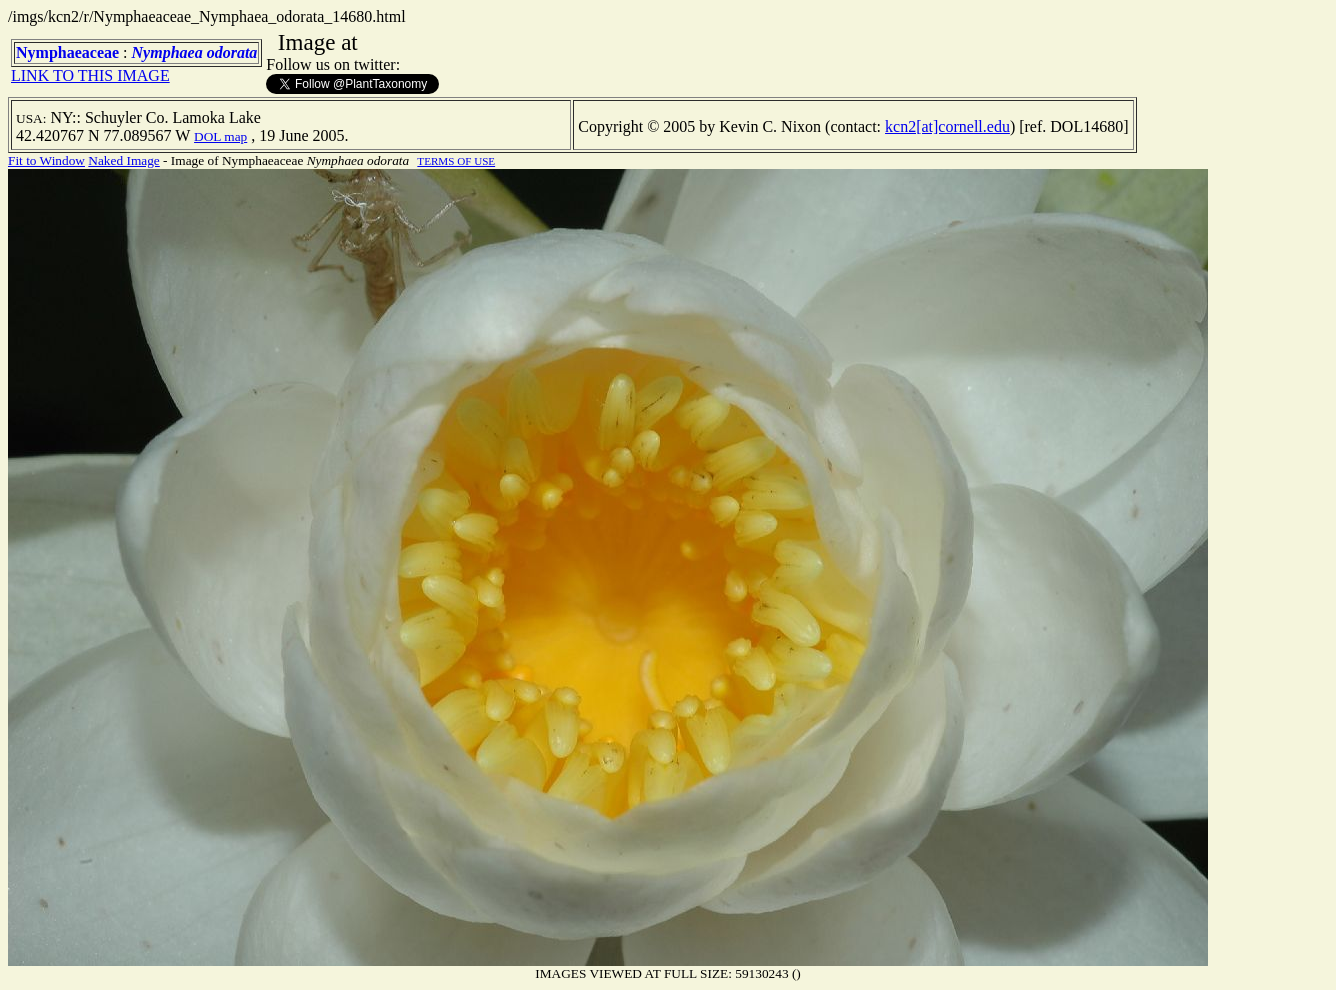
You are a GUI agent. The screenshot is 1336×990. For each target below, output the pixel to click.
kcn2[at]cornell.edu (947, 126)
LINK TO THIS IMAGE (90, 75)
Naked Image (123, 160)
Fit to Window (46, 160)
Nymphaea (167, 52)
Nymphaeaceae (67, 52)
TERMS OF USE (456, 161)
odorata (232, 52)
